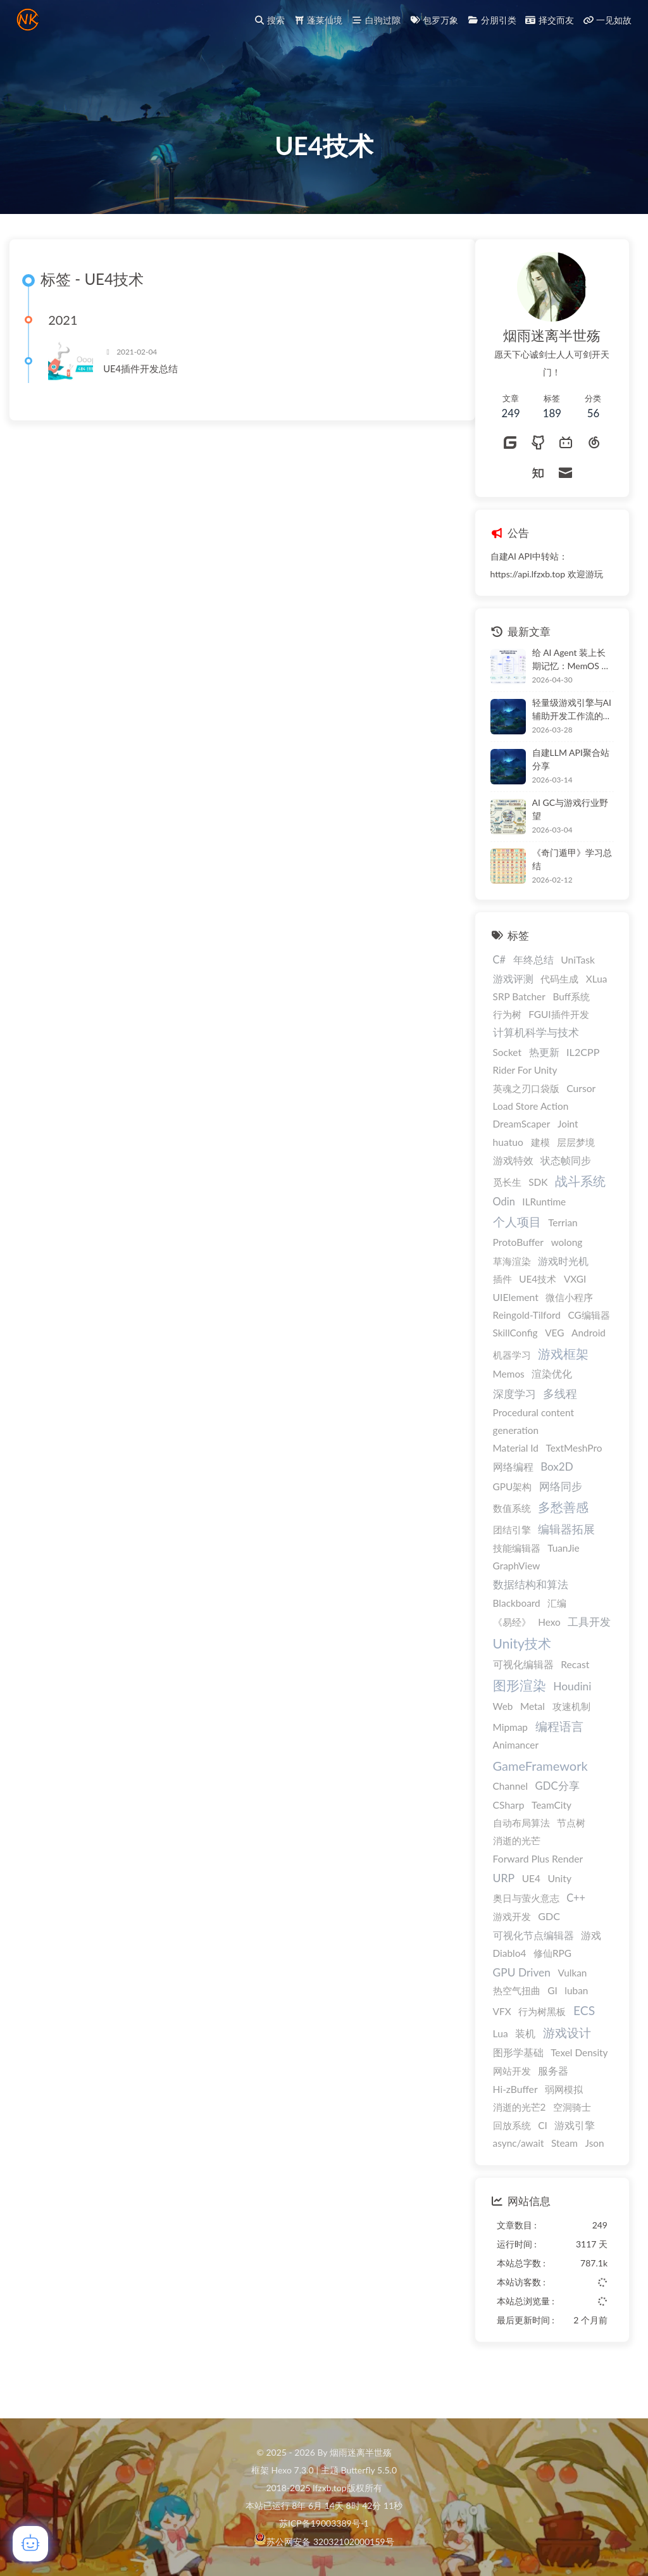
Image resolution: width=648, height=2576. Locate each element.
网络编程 (47, 1506)
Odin (38, 1241)
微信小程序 (104, 1335)
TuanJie (98, 1587)
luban (111, 2029)
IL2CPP (117, 1091)
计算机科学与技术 (70, 1071)
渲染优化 (86, 1413)
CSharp (43, 1844)
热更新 (78, 1091)
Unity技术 (56, 1682)
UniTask (113, 999)
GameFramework (74, 1805)
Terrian (97, 1261)
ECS (118, 2049)
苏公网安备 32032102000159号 (330, 2542)
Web (37, 1744)
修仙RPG (87, 1992)
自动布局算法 (55, 1862)
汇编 (91, 1641)
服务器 (88, 2109)
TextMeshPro (108, 1487)
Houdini (107, 1725)
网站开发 (46, 2109)
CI (77, 2164)
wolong (101, 1280)
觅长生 (41, 1221)
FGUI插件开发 (93, 1053)
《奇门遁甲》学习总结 (106, 898)
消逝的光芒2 (53, 2145)
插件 (36, 1317)
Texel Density (113, 2091)
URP (38, 1917)
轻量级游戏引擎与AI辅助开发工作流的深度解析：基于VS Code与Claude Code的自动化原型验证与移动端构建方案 (107, 749)
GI (87, 2029)
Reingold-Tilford (61, 1353)
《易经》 (46, 1660)
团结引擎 (46, 1568)
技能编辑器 (51, 1587)
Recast (110, 1703)
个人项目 (51, 1260)
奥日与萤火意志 (60, 1937)
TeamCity (86, 1844)
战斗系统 (114, 1220)
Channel (44, 1825)
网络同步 (94, 1524)
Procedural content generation (67, 1460)
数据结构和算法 (65, 1623)
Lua (34, 2072)
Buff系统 (106, 1035)
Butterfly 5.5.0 (369, 2470)
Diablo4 (44, 1992)
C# (33, 999)
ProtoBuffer (52, 1280)
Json (129, 2181)
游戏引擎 (109, 2164)
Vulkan (107, 2012)
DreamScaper (56, 1163)
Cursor (115, 1127)
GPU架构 (46, 1525)
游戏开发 (46, 1955)
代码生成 (94, 1018)
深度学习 (48, 1433)
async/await (52, 2181)
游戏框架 (98, 1392)
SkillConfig (49, 1371)
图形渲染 (53, 1724)
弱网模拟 (99, 2127)
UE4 (65, 1917)
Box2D (91, 1505)
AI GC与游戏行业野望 (104, 848)
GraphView (51, 1605)
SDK (72, 1221)
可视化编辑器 (57, 1703)
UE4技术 (72, 1317)
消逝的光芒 (51, 1879)
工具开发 (124, 1660)
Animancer (50, 1784)
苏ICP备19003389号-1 (324, 2523)
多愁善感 (98, 1546)
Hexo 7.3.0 (292, 2470)
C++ (110, 1937)
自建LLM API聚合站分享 (105, 798)
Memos (43, 1413)
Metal (66, 1744)
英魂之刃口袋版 (60, 1127)
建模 (74, 1181)
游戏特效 (47, 1199)
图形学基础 (52, 2091)
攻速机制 (106, 1744)
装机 (60, 2072)
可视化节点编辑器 (67, 1974)
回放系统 (46, 2164)
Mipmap (44, 1765)
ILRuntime (79, 1241)
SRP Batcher (53, 1035)
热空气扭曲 (51, 2029)
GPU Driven (56, 2011)
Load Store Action (65, 1145)
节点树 (106, 1862)
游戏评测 (47, 1018)
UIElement (50, 1335)
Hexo (84, 1660)
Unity (94, 1917)
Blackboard (51, 1641)
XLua (131, 1018)
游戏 (126, 1974)
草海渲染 (46, 1299)
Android (123, 1371)
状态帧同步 (100, 1199)
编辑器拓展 (101, 1568)
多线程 (95, 1433)
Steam (98, 2181)
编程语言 (94, 1764)
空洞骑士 (107, 2145)
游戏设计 (101, 2071)
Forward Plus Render (72, 1898)
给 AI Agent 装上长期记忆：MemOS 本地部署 (105, 699)
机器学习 (46, 1393)
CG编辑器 (123, 1353)
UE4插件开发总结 (335, 414)
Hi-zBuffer (49, 2127)
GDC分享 (92, 1825)
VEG (89, 1371)
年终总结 (67, 999)
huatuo (42, 1181)
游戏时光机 (98, 1299)
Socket (41, 1091)
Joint (102, 1163)
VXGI (109, 1317)
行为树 (41, 1053)
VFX (36, 2050)
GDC (84, 1955)
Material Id (50, 1487)
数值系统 (46, 1547)
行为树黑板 (77, 2050)
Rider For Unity (59, 1109)
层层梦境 (111, 1181)
